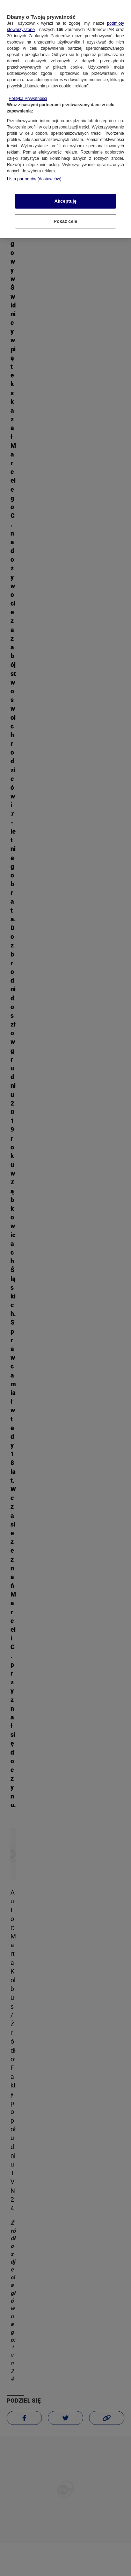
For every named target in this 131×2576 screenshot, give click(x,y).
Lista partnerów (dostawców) (34, 174)
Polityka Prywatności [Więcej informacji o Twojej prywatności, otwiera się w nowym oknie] (28, 94)
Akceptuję (65, 197)
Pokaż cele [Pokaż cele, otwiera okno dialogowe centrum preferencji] (66, 217)
